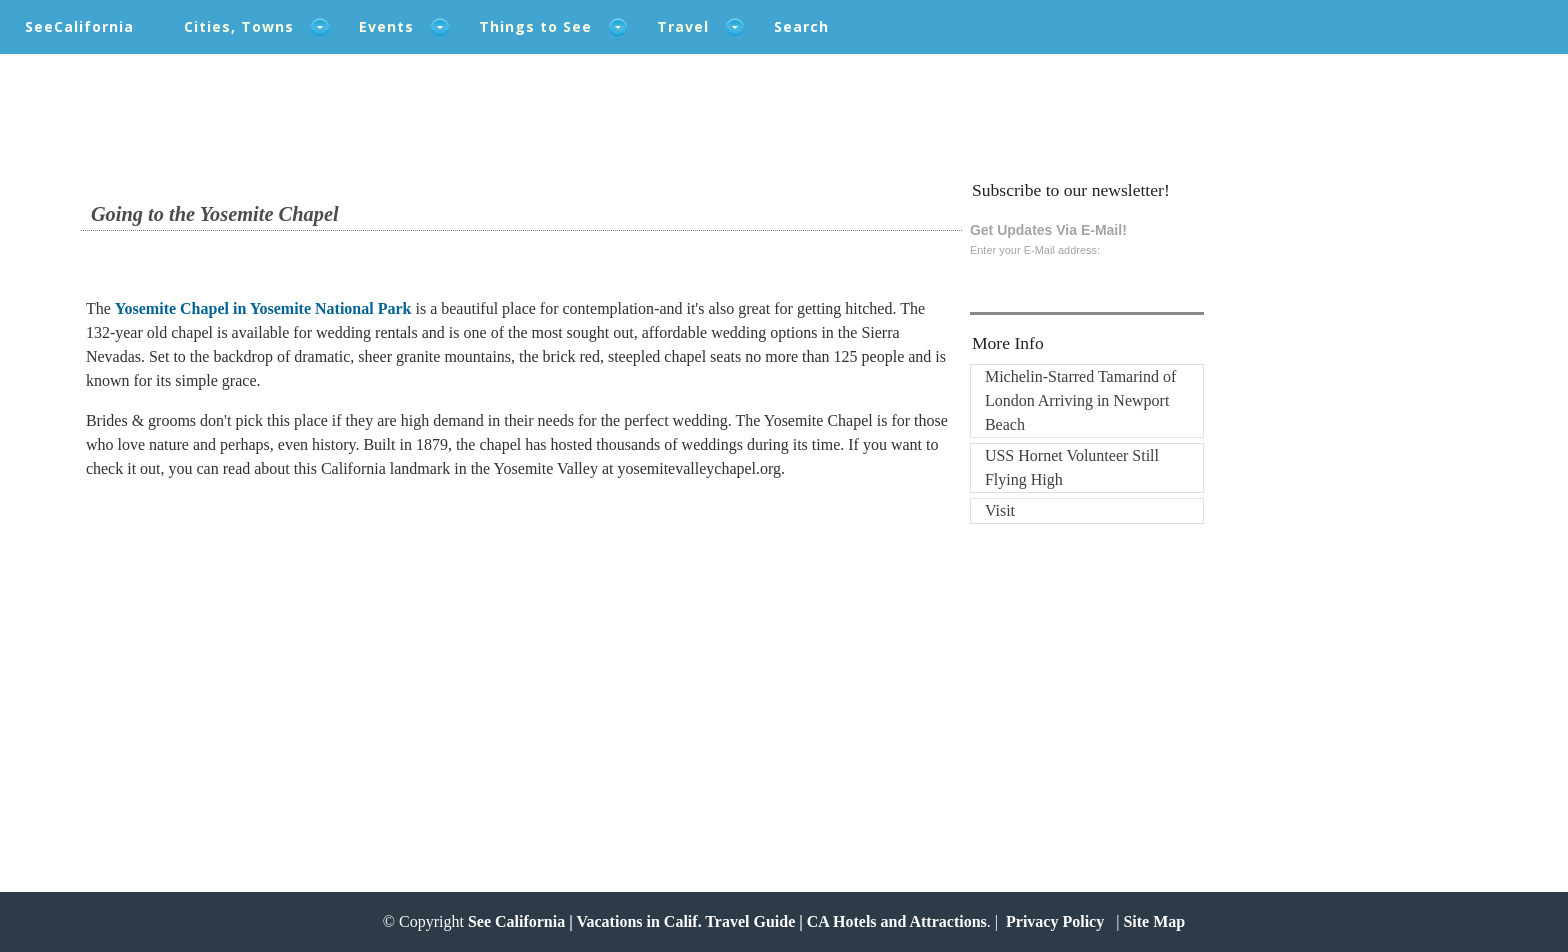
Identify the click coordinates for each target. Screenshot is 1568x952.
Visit (1000, 510)
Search (801, 26)
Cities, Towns (239, 26)
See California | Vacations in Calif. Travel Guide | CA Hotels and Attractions (727, 921)
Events (386, 26)
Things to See (535, 26)
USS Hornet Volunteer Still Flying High (1072, 467)
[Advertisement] (217, 657)
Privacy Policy (1055, 921)
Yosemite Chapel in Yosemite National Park (263, 308)
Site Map (1154, 921)
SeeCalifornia (79, 26)
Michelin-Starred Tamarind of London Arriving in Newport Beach (1080, 400)
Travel (683, 26)
